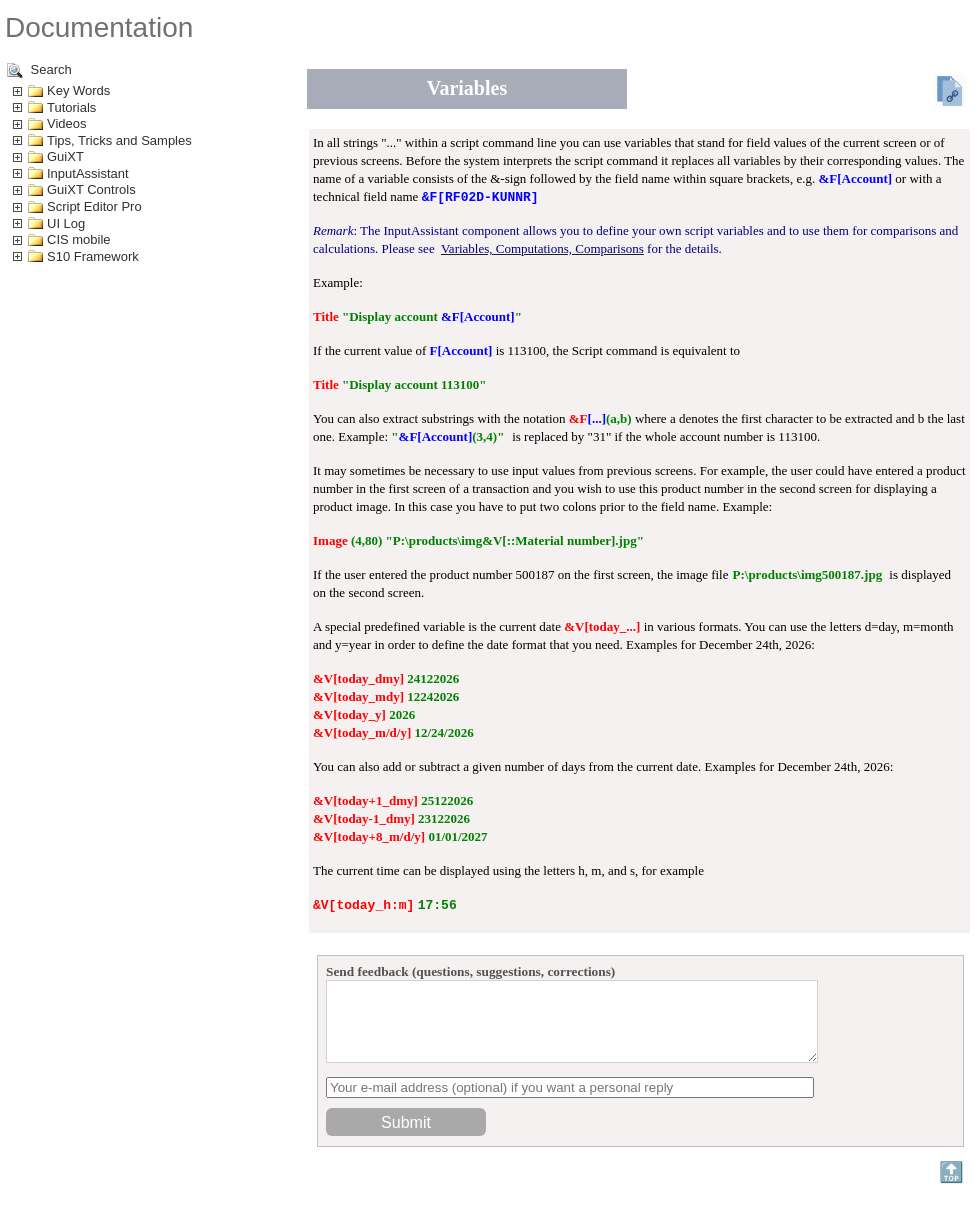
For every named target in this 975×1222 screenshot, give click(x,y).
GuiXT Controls (91, 189)
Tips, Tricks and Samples (119, 140)
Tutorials (71, 107)
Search (39, 70)
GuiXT (65, 156)
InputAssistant (88, 173)
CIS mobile (79, 239)
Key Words (78, 90)
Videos (67, 123)
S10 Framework (93, 256)
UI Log (66, 223)
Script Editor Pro (94, 206)
